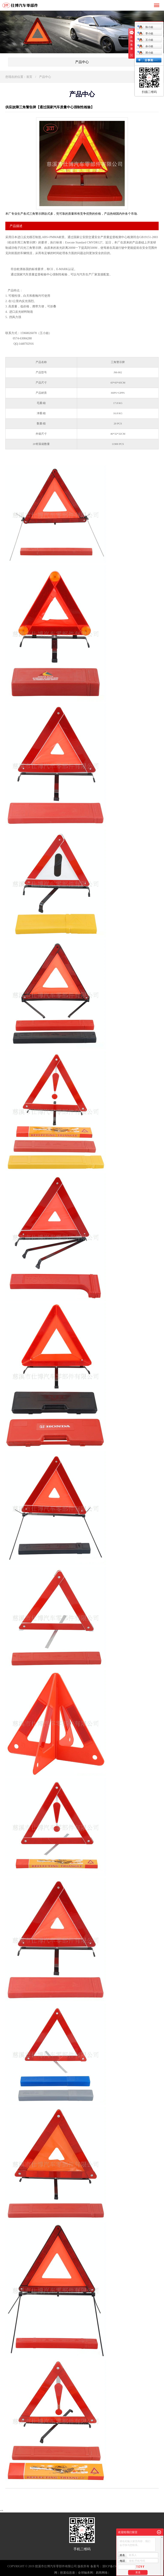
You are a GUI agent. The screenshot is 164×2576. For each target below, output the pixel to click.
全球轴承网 (85, 2572)
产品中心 (45, 76)
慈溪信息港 (67, 2572)
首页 (29, 76)
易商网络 (102, 2572)
